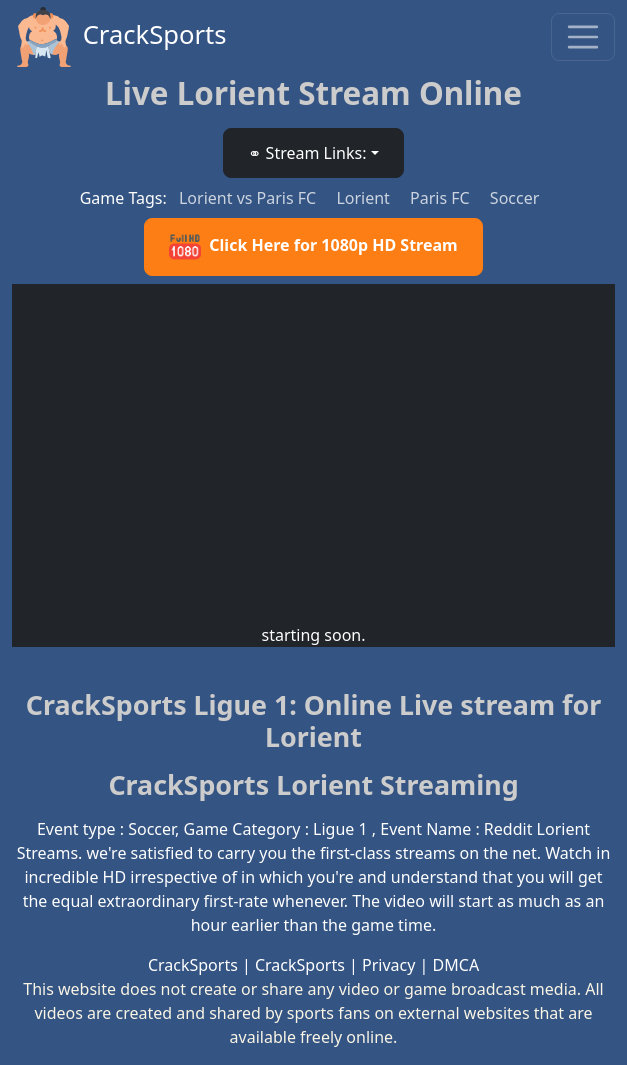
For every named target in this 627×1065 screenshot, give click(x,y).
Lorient (365, 198)
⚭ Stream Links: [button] (307, 153)
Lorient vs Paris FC (249, 198)
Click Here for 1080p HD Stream (313, 247)
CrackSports (119, 37)
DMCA (456, 965)
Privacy (388, 965)
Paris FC (442, 198)
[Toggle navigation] (583, 37)
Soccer (514, 198)
